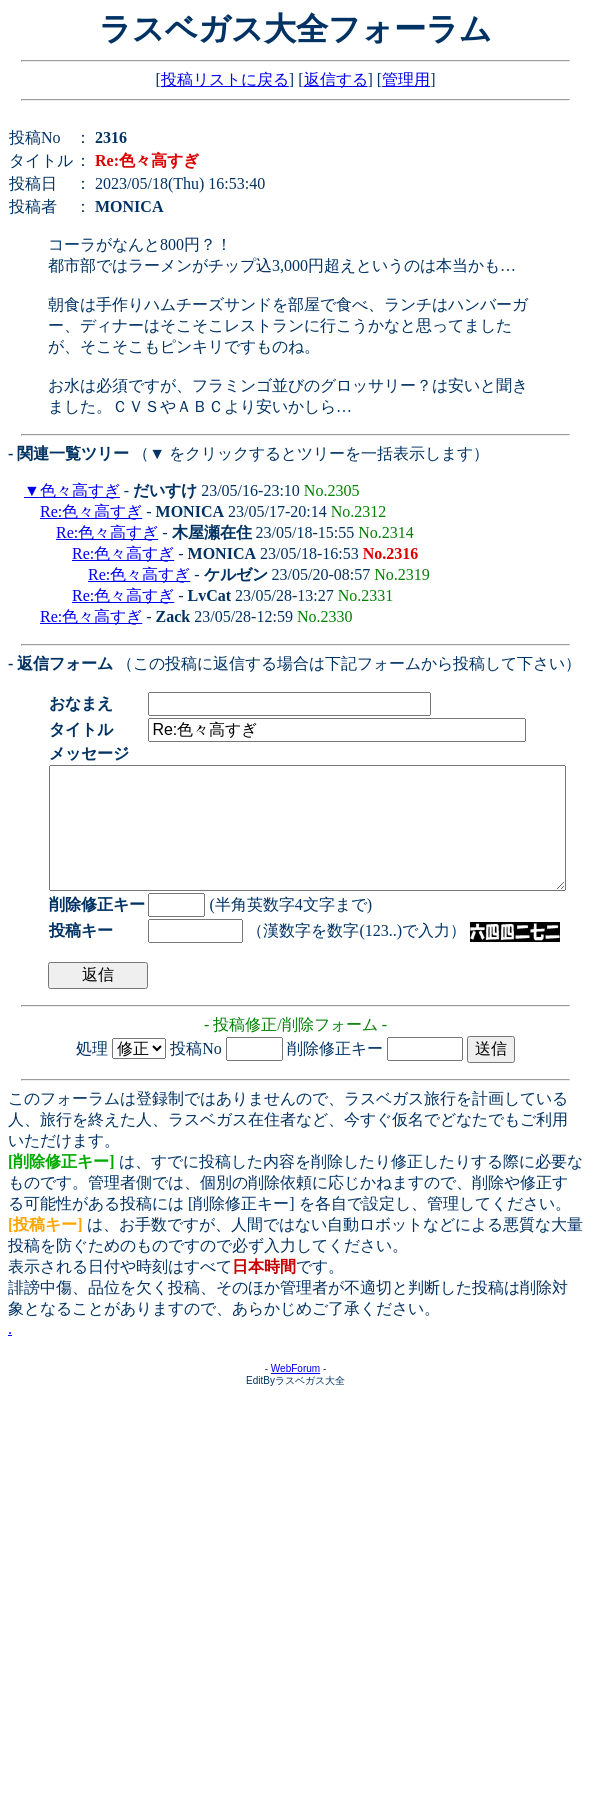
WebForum (295, 1392)
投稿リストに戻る (225, 79)
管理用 (406, 79)
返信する (336, 79)
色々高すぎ (80, 490)
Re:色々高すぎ (91, 511)
